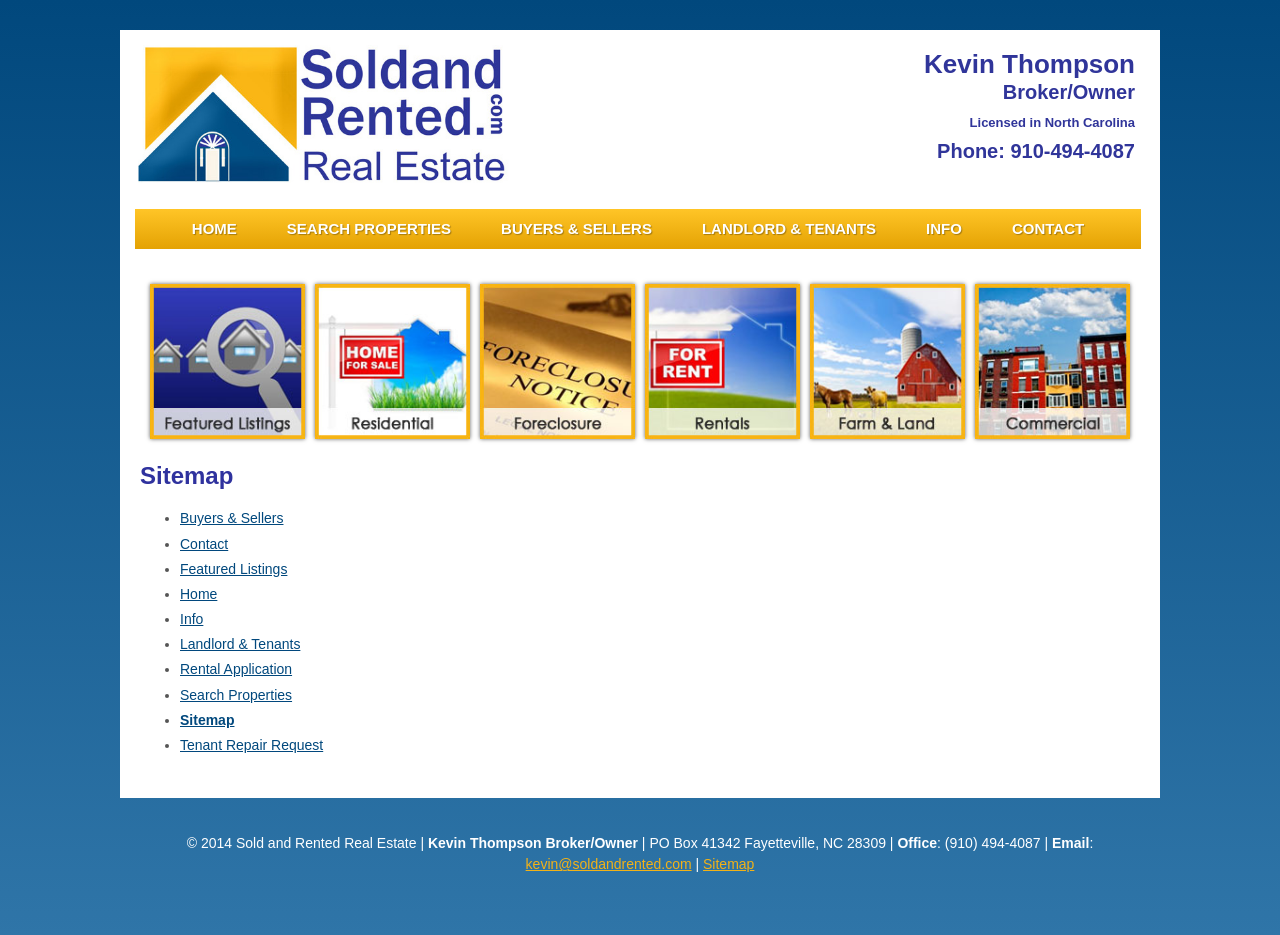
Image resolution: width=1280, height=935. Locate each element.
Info (944, 228)
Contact (1048, 228)
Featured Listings (233, 569)
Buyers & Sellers (576, 228)
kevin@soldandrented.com (609, 864)
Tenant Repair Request (251, 745)
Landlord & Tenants (789, 228)
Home (214, 228)
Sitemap (207, 720)
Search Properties (369, 228)
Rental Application (236, 669)
